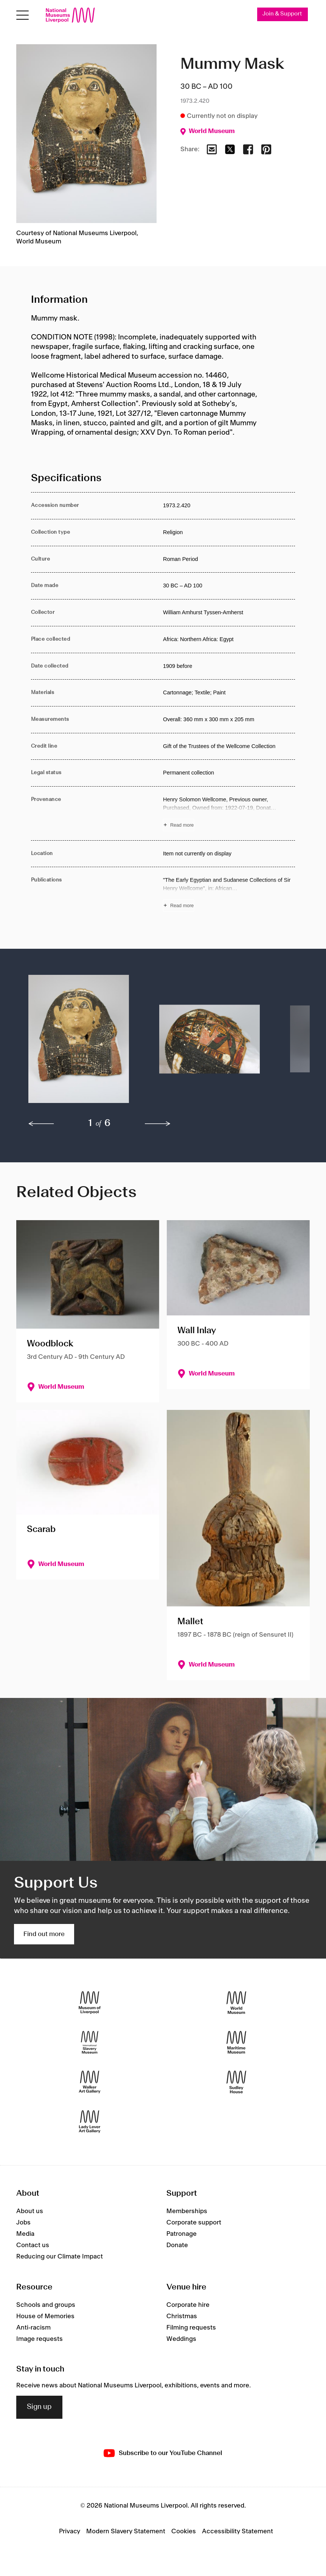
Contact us (32, 2245)
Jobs (23, 2222)
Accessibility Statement (237, 2531)
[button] (78, 1043)
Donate (177, 2245)
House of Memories (45, 2316)
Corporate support (193, 2222)
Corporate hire (188, 2305)
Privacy (69, 2531)
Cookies (183, 2531)
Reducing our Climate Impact (59, 2256)
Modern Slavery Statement (125, 2531)
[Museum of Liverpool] (89, 2002)
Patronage (181, 2234)
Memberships (186, 2211)
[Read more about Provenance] (229, 813)
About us (29, 2211)
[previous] (41, 1124)
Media (25, 2234)
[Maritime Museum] (236, 2042)
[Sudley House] (236, 2082)
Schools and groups (45, 2305)
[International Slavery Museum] (89, 2042)
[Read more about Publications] (229, 893)
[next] (158, 1124)
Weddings (181, 2339)
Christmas (181, 2316)
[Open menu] (22, 15)
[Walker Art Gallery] (89, 2082)
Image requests (39, 2339)
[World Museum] (236, 2002)
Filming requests (191, 2327)
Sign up (39, 2407)
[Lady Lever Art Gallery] (89, 2121)
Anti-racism (33, 2327)
